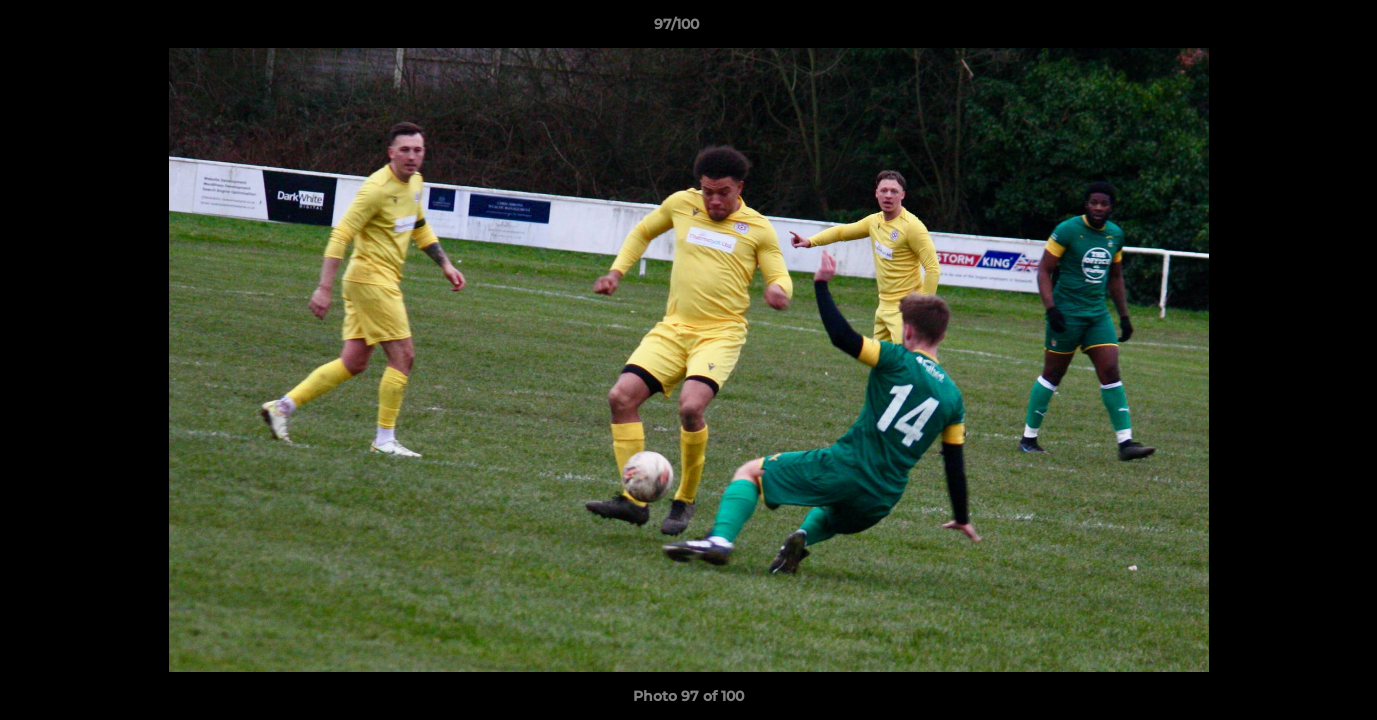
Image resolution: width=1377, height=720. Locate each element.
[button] (1293, 29)
